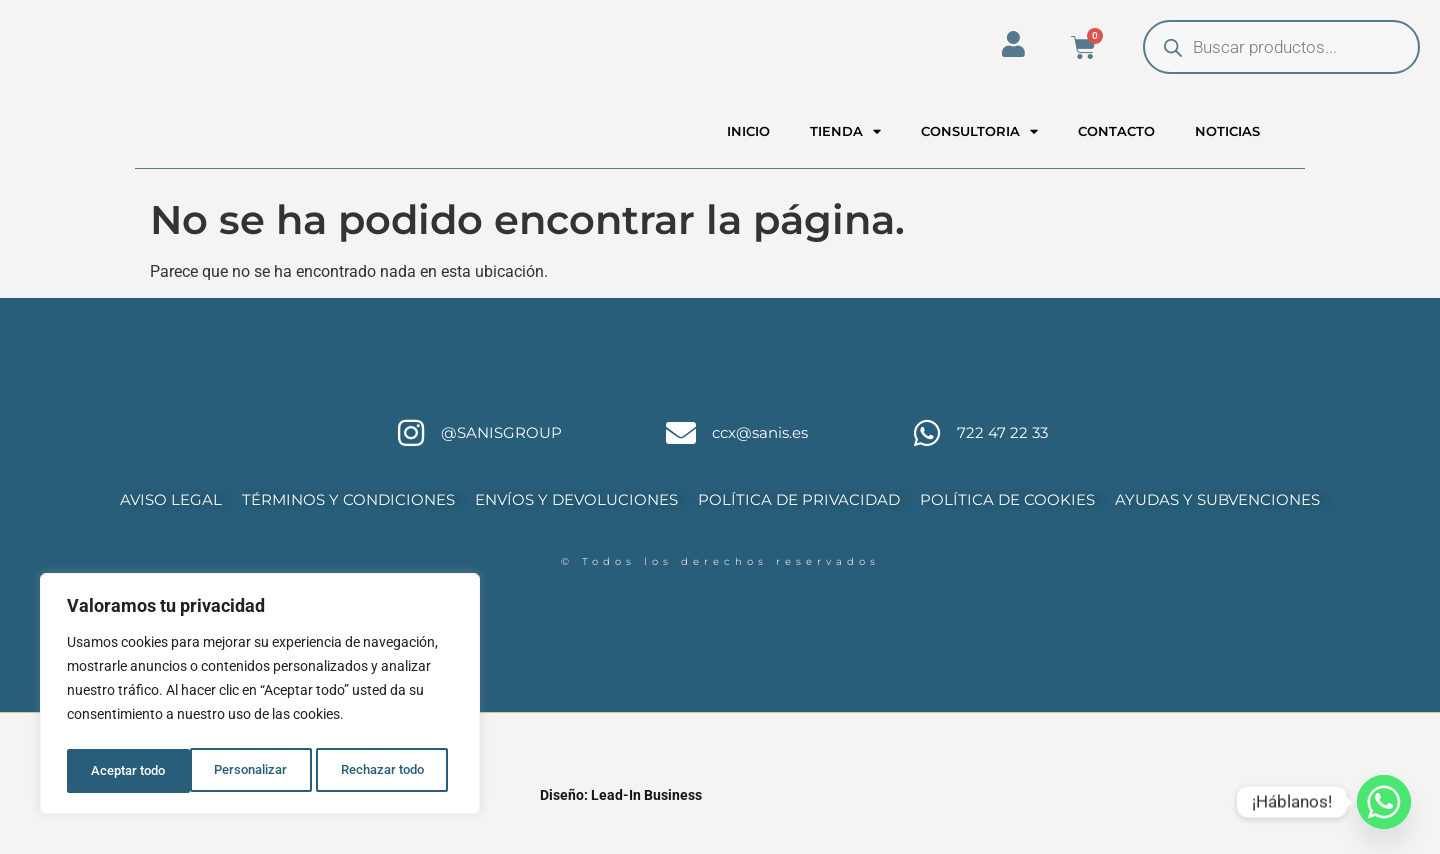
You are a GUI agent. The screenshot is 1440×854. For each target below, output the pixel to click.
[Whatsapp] (1384, 802)
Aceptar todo (393, 771)
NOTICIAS (1227, 149)
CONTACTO (1116, 149)
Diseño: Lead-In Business (621, 831)
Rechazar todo (259, 771)
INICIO (748, 149)
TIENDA (845, 148)
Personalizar (126, 771)
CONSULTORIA (979, 148)
